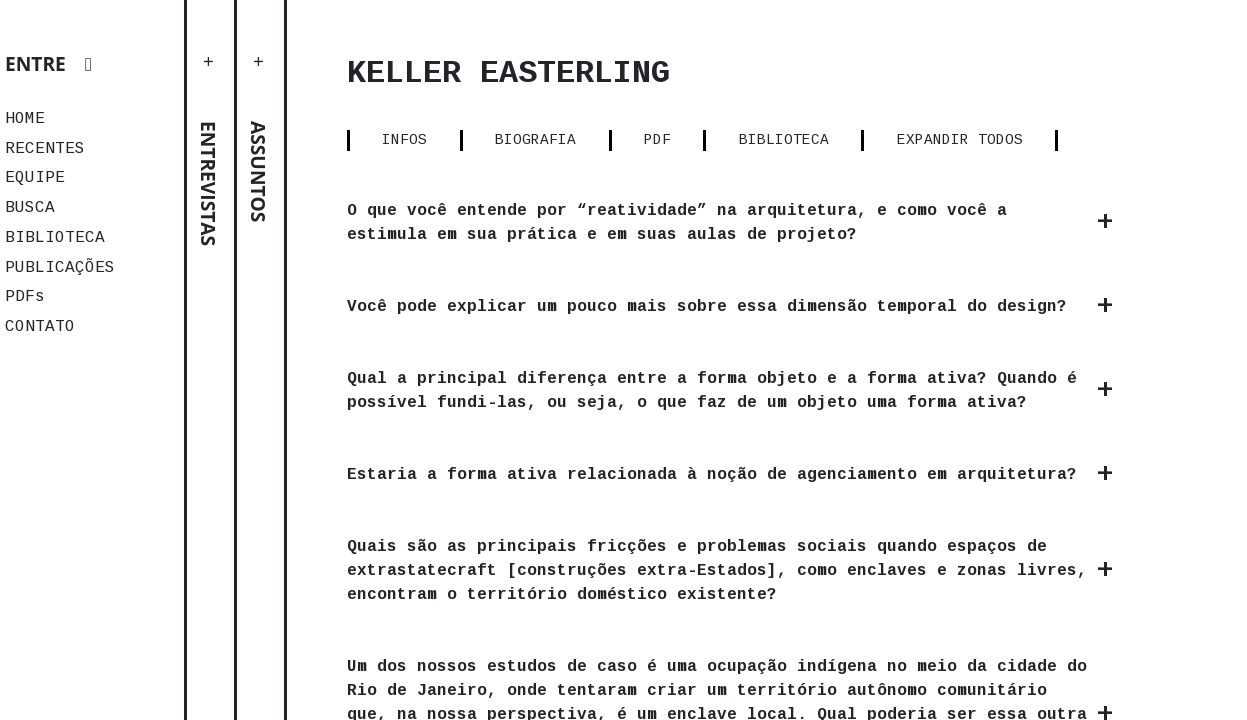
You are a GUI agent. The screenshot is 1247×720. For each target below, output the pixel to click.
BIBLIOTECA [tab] (784, 140)
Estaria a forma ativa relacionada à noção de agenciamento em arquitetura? (712, 475)
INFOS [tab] (404, 140)
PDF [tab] (657, 140)
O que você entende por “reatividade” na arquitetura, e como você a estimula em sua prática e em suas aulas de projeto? (677, 223)
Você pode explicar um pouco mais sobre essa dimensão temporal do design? (707, 307)
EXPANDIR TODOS (960, 140)
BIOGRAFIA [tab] (535, 140)
